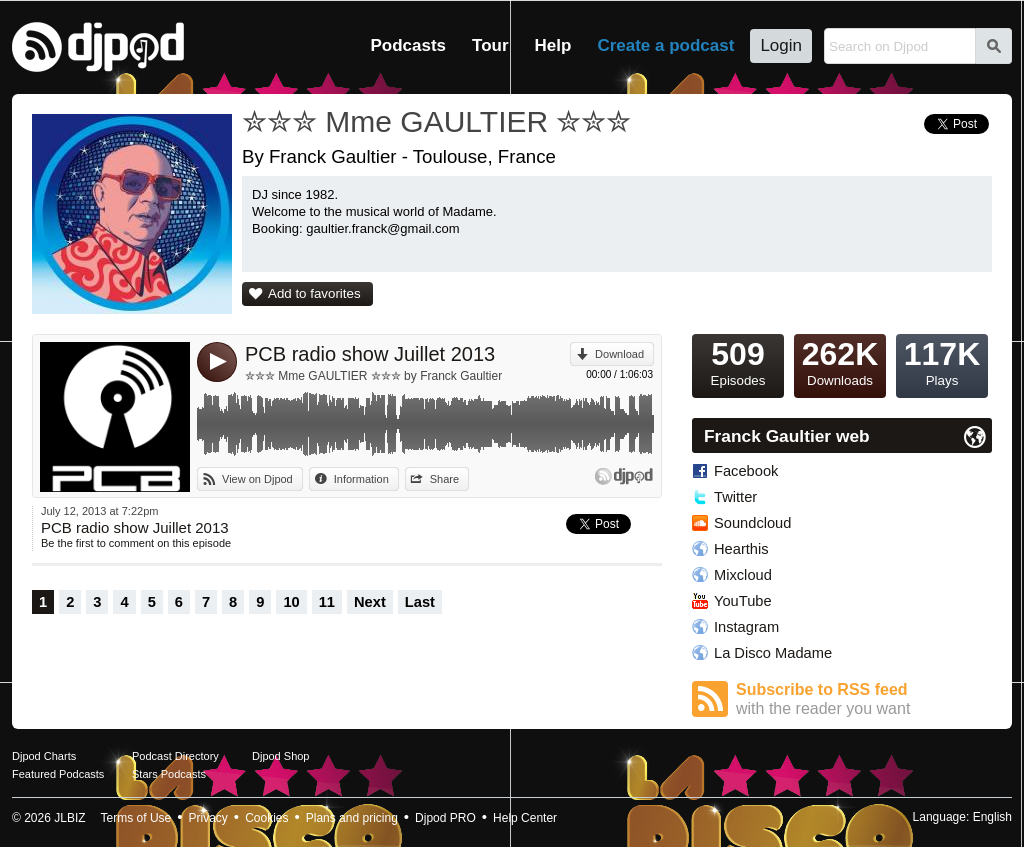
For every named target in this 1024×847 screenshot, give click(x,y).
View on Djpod (257, 479)
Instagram (746, 627)
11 (327, 602)
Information (361, 479)
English (992, 817)
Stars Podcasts (169, 774)
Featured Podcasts (58, 774)
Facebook (746, 471)
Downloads (840, 361)
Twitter (735, 497)
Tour (490, 45)
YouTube (743, 601)
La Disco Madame (773, 653)
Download (619, 354)
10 (291, 602)
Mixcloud (743, 575)
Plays (942, 361)
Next (370, 602)
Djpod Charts (44, 756)
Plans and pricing (352, 818)
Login (781, 45)
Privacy (208, 818)
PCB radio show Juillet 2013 (370, 354)
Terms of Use (136, 818)
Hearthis (741, 549)
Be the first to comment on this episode (136, 543)
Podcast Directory (175, 756)
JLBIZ (69, 818)
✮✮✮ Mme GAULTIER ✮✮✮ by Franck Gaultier (373, 376)
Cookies (266, 818)
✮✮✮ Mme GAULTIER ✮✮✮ (436, 121)
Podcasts (408, 45)
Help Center (525, 818)
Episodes (738, 361)
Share (444, 479)
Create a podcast (665, 45)
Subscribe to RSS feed (864, 699)
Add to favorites (314, 293)
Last (420, 602)
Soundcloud (752, 523)
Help (553, 45)
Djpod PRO (445, 818)
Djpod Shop (281, 756)
